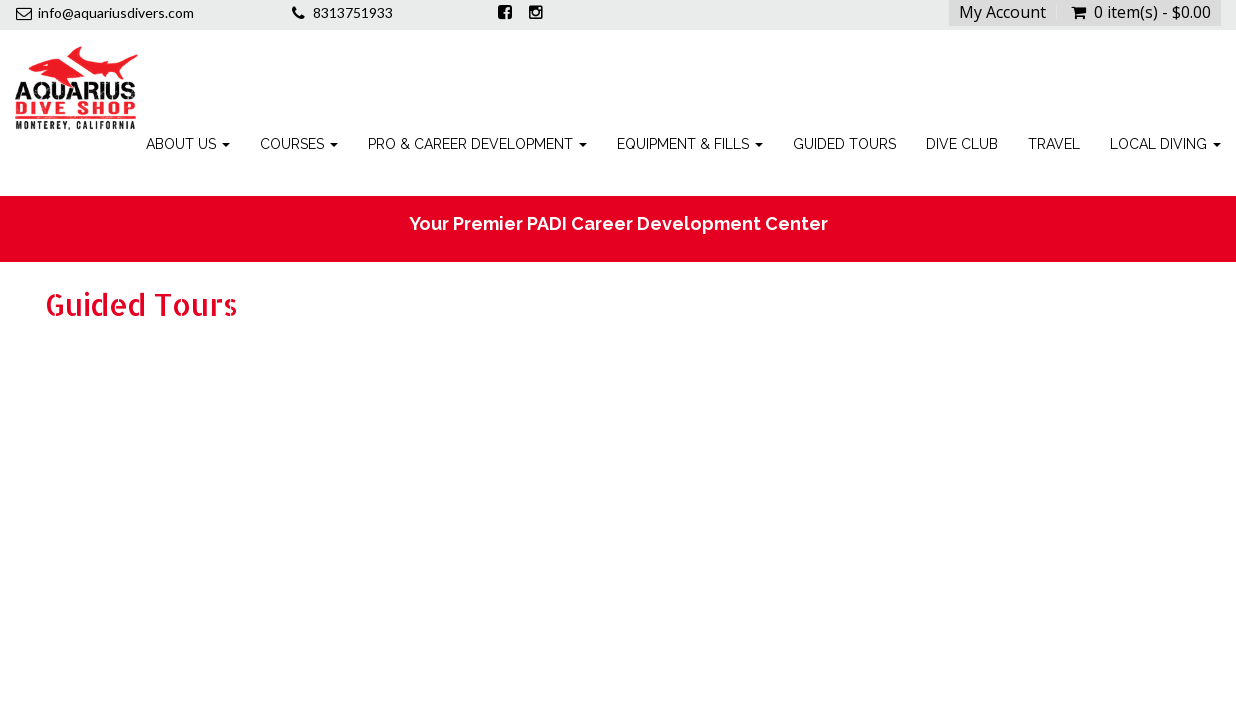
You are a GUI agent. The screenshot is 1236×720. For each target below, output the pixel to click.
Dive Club (962, 144)
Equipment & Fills (690, 144)
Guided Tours (844, 144)
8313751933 (353, 12)
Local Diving (1165, 144)
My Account (1002, 12)
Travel (1054, 144)
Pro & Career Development (477, 144)
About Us (188, 144)
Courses (299, 144)
